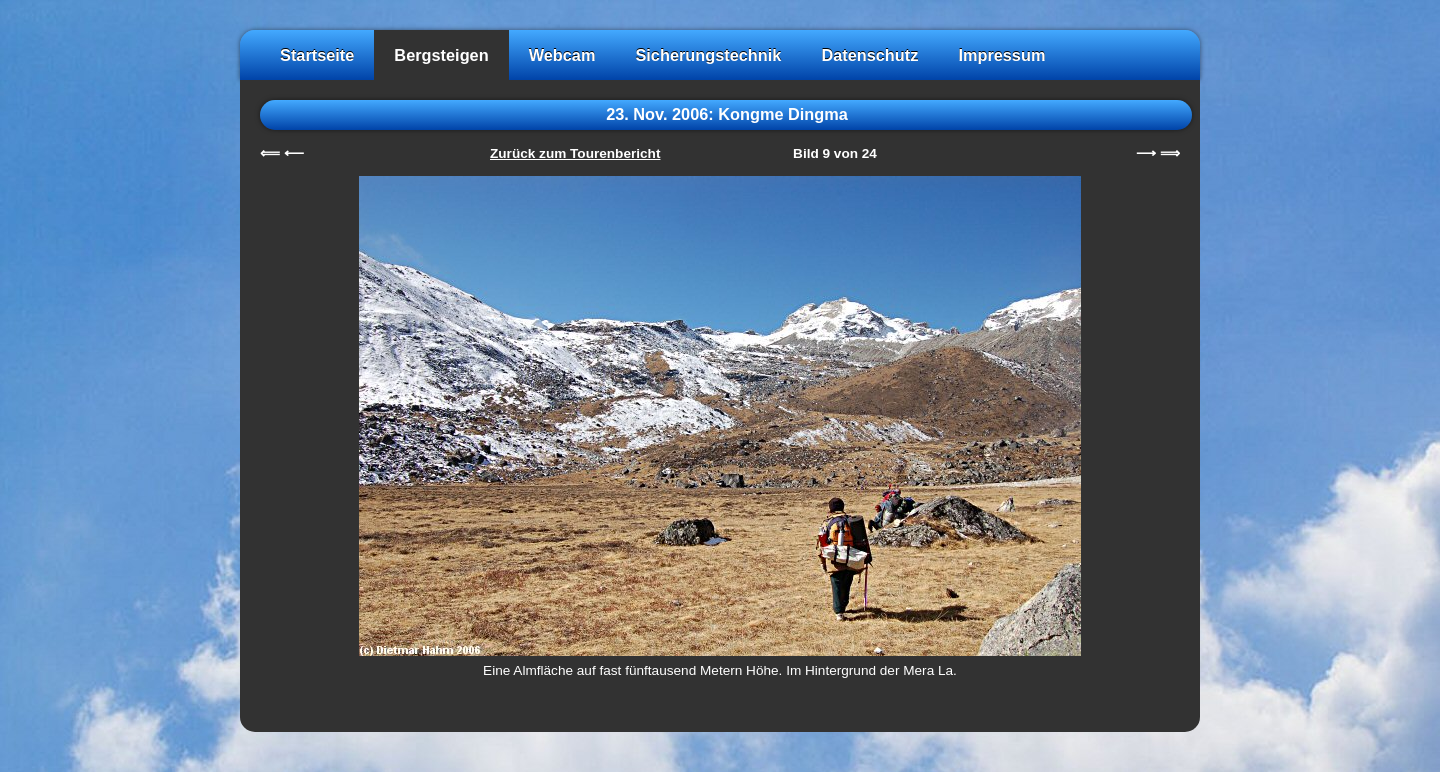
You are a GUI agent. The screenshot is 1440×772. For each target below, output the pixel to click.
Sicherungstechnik (708, 55)
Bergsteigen (441, 55)
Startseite (317, 55)
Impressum (1001, 55)
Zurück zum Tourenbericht (575, 153)
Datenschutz (869, 55)
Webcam (562, 55)
